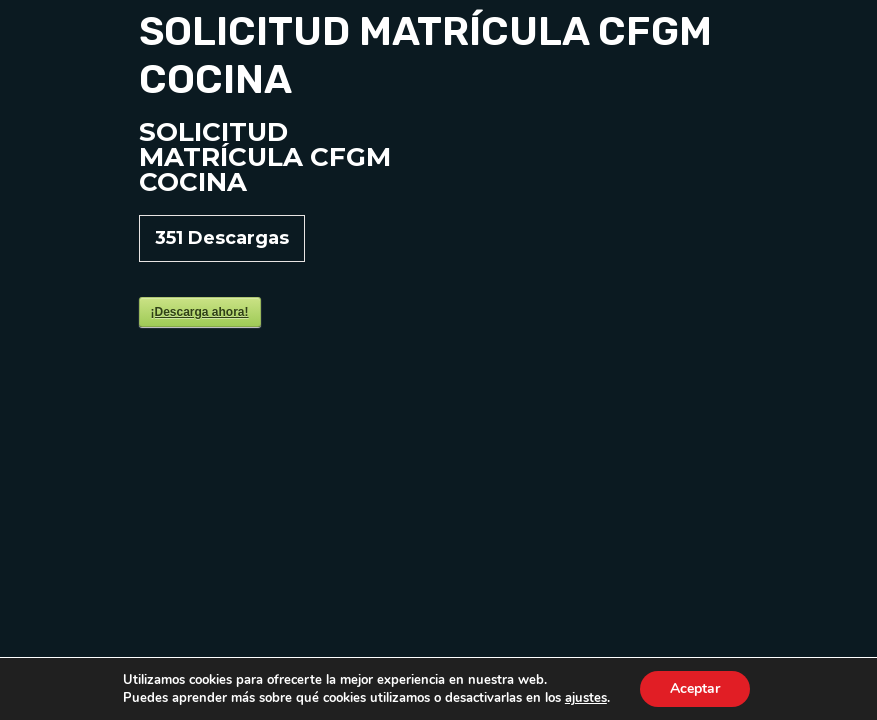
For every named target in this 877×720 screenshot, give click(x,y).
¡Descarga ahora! (200, 312)
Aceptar (695, 688)
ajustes (586, 698)
